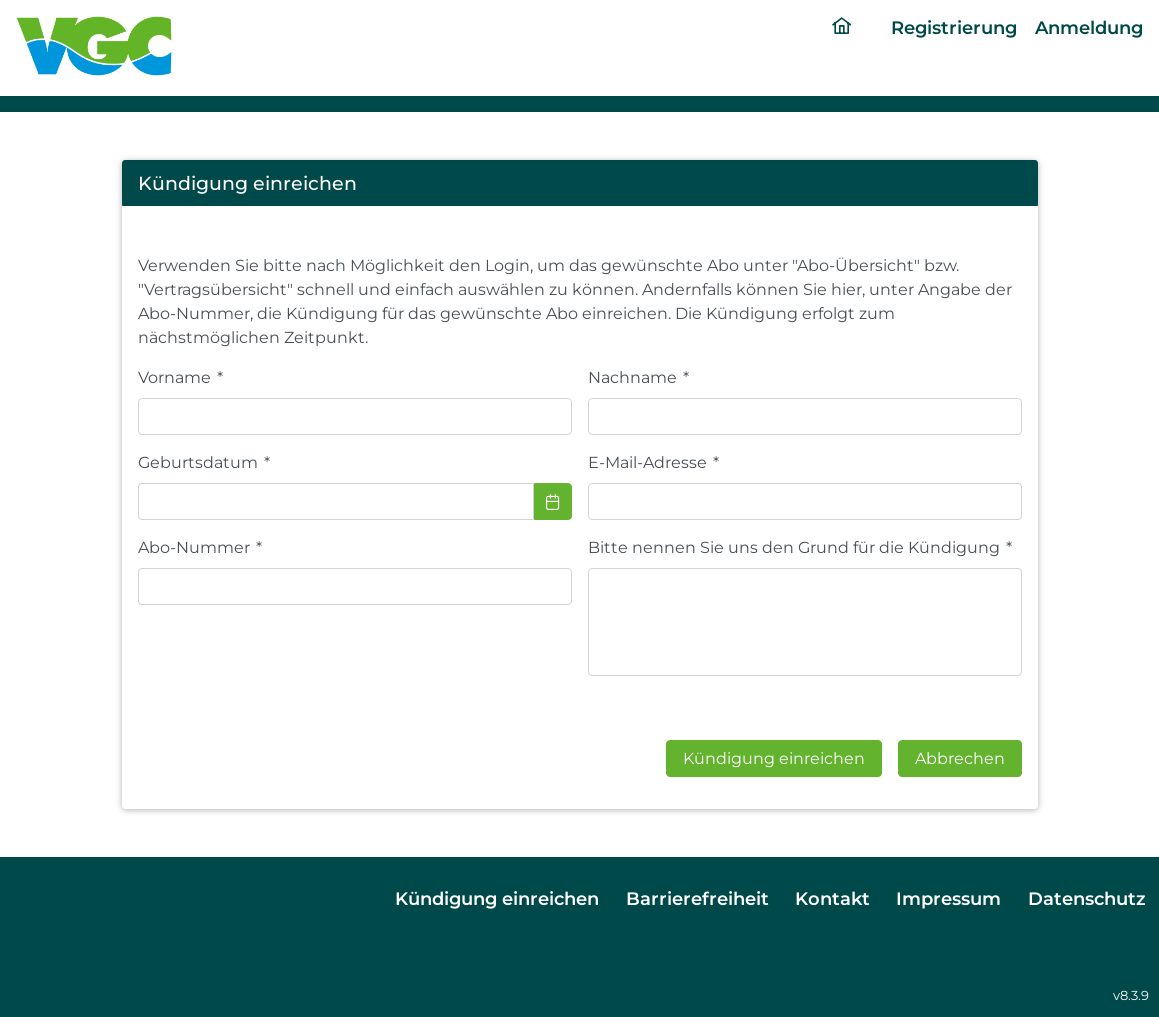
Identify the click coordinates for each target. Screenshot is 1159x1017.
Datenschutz (1087, 898)
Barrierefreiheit (697, 898)
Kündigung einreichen (497, 898)
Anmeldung (1089, 27)
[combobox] (336, 501)
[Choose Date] (553, 501)
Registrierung (954, 27)
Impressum (948, 898)
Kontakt (832, 898)
